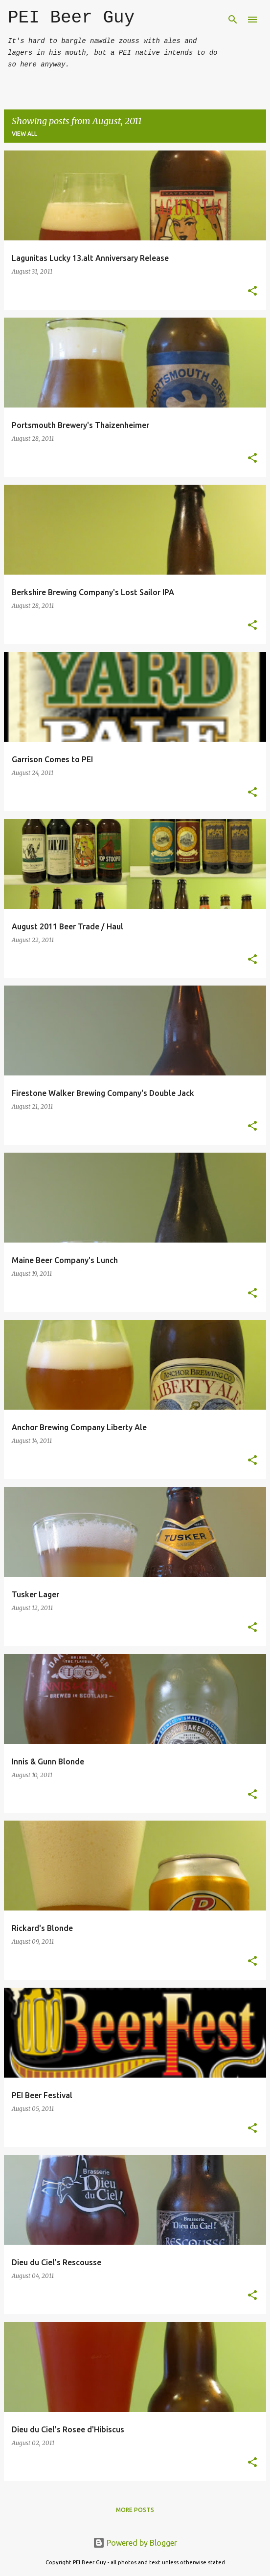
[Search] (233, 19)
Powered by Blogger (135, 2542)
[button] (252, 291)
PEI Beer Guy (71, 18)
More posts (135, 2510)
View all (24, 133)
